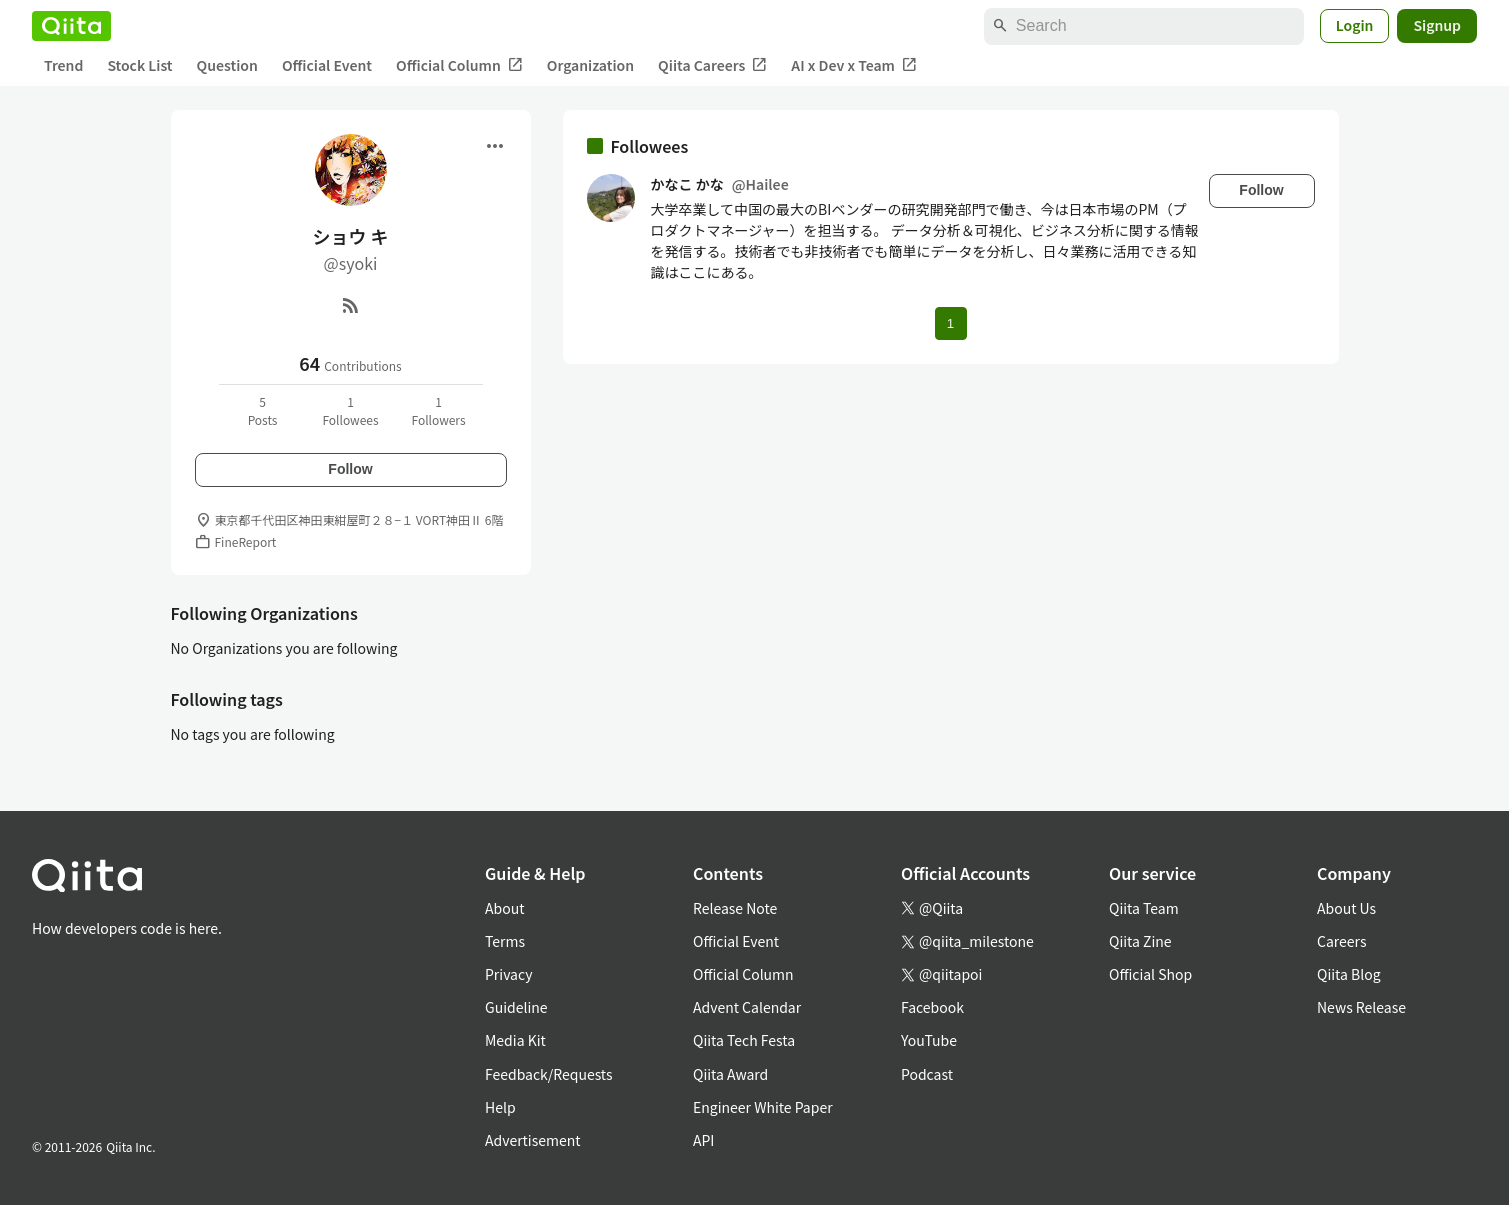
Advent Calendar (747, 1007)
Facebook (932, 1007)
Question (227, 65)
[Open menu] (495, 146)
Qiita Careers (712, 65)
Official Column (459, 65)
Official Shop (1150, 974)
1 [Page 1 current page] (950, 323)
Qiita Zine (1140, 941)
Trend (63, 65)
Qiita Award (730, 1074)
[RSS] (351, 305)
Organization (590, 65)
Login (1355, 25)
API (703, 1140)
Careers (1341, 941)
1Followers (438, 410)
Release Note (735, 908)
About (504, 908)
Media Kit (515, 1040)
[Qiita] (71, 26)
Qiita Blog (1349, 974)
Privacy (508, 974)
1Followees (350, 410)
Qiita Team (1144, 908)
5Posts (263, 410)
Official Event (327, 65)
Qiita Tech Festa (744, 1040)
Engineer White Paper (763, 1107)
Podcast (927, 1074)
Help (500, 1107)
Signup (1437, 25)
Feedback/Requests (549, 1074)
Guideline (516, 1007)
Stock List (139, 65)
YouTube (929, 1040)
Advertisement (533, 1140)
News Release (1361, 1007)
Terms (505, 941)
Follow (350, 469)
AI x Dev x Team (854, 65)
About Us (1346, 908)
